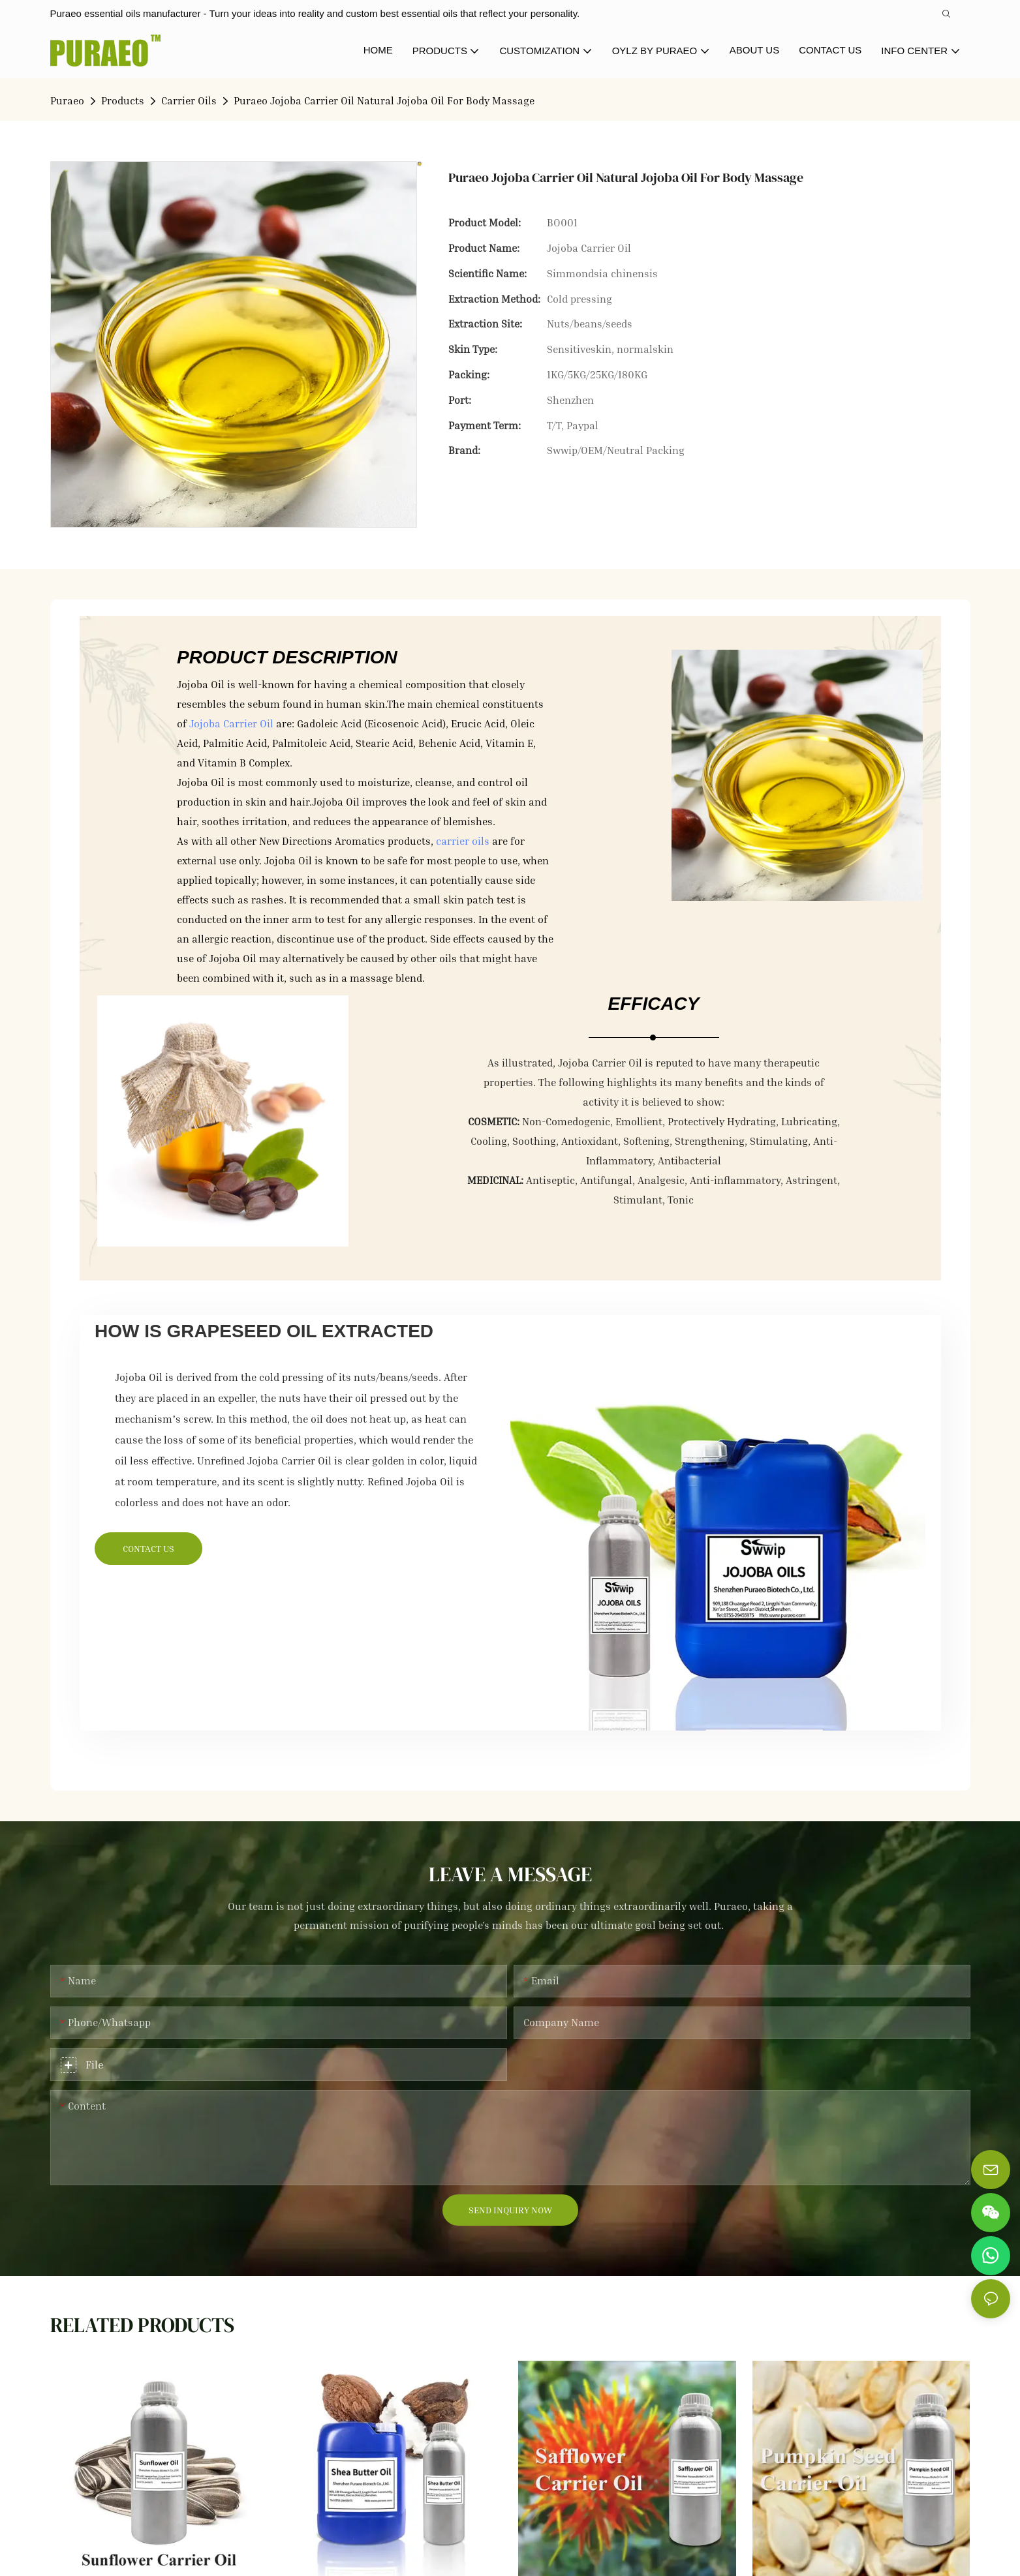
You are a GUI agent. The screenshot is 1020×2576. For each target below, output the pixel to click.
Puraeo (67, 100)
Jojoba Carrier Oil (231, 723)
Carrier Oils (189, 100)
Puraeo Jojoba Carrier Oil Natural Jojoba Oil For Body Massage (384, 100)
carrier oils (462, 840)
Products (122, 100)
